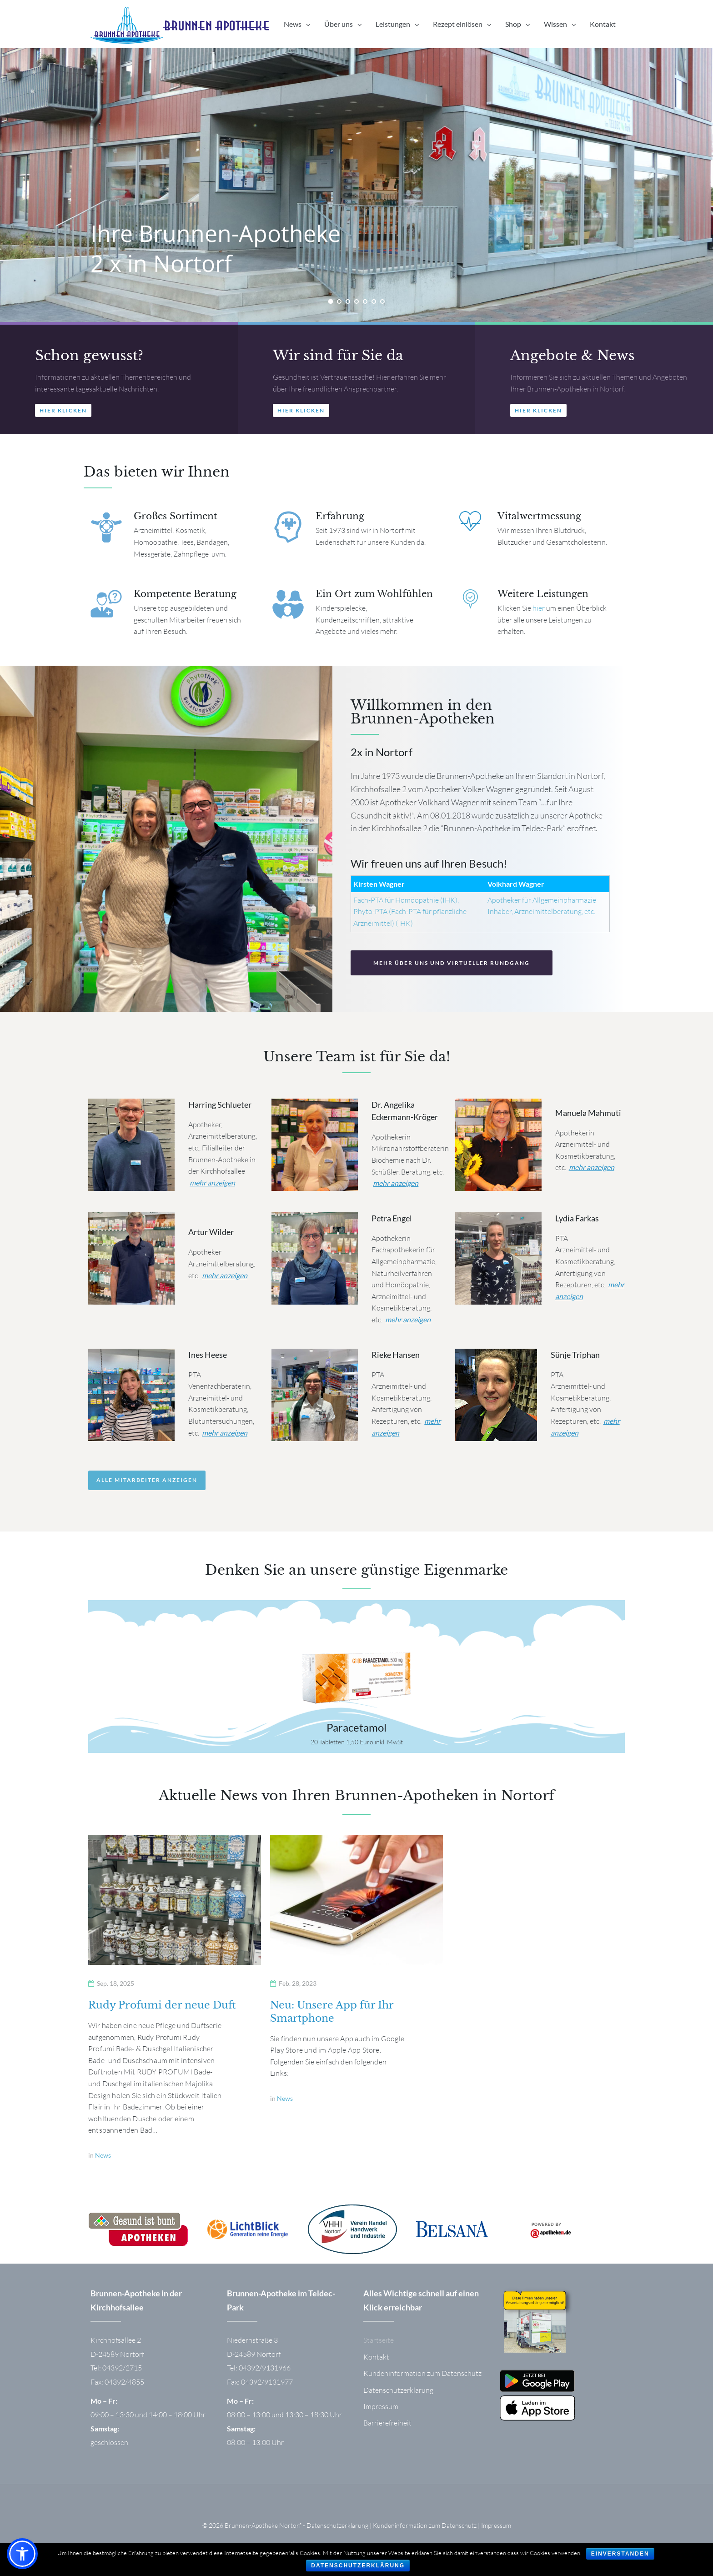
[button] (63, 419)
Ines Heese (207, 1364)
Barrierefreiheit (387, 2431)
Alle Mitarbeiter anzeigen (146, 1489)
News (103, 2164)
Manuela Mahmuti (588, 1122)
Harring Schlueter (219, 1114)
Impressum (380, 2415)
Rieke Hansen (396, 1364)
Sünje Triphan (575, 1364)
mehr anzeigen (212, 1191)
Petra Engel (392, 1227)
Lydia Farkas (577, 1227)
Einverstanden (620, 2554)
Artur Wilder (211, 1241)
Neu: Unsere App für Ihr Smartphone (331, 2021)
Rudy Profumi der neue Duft (162, 2014)
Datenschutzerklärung (398, 2399)
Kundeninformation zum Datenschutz (422, 2382)
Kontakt (376, 2365)
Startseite (378, 2349)
